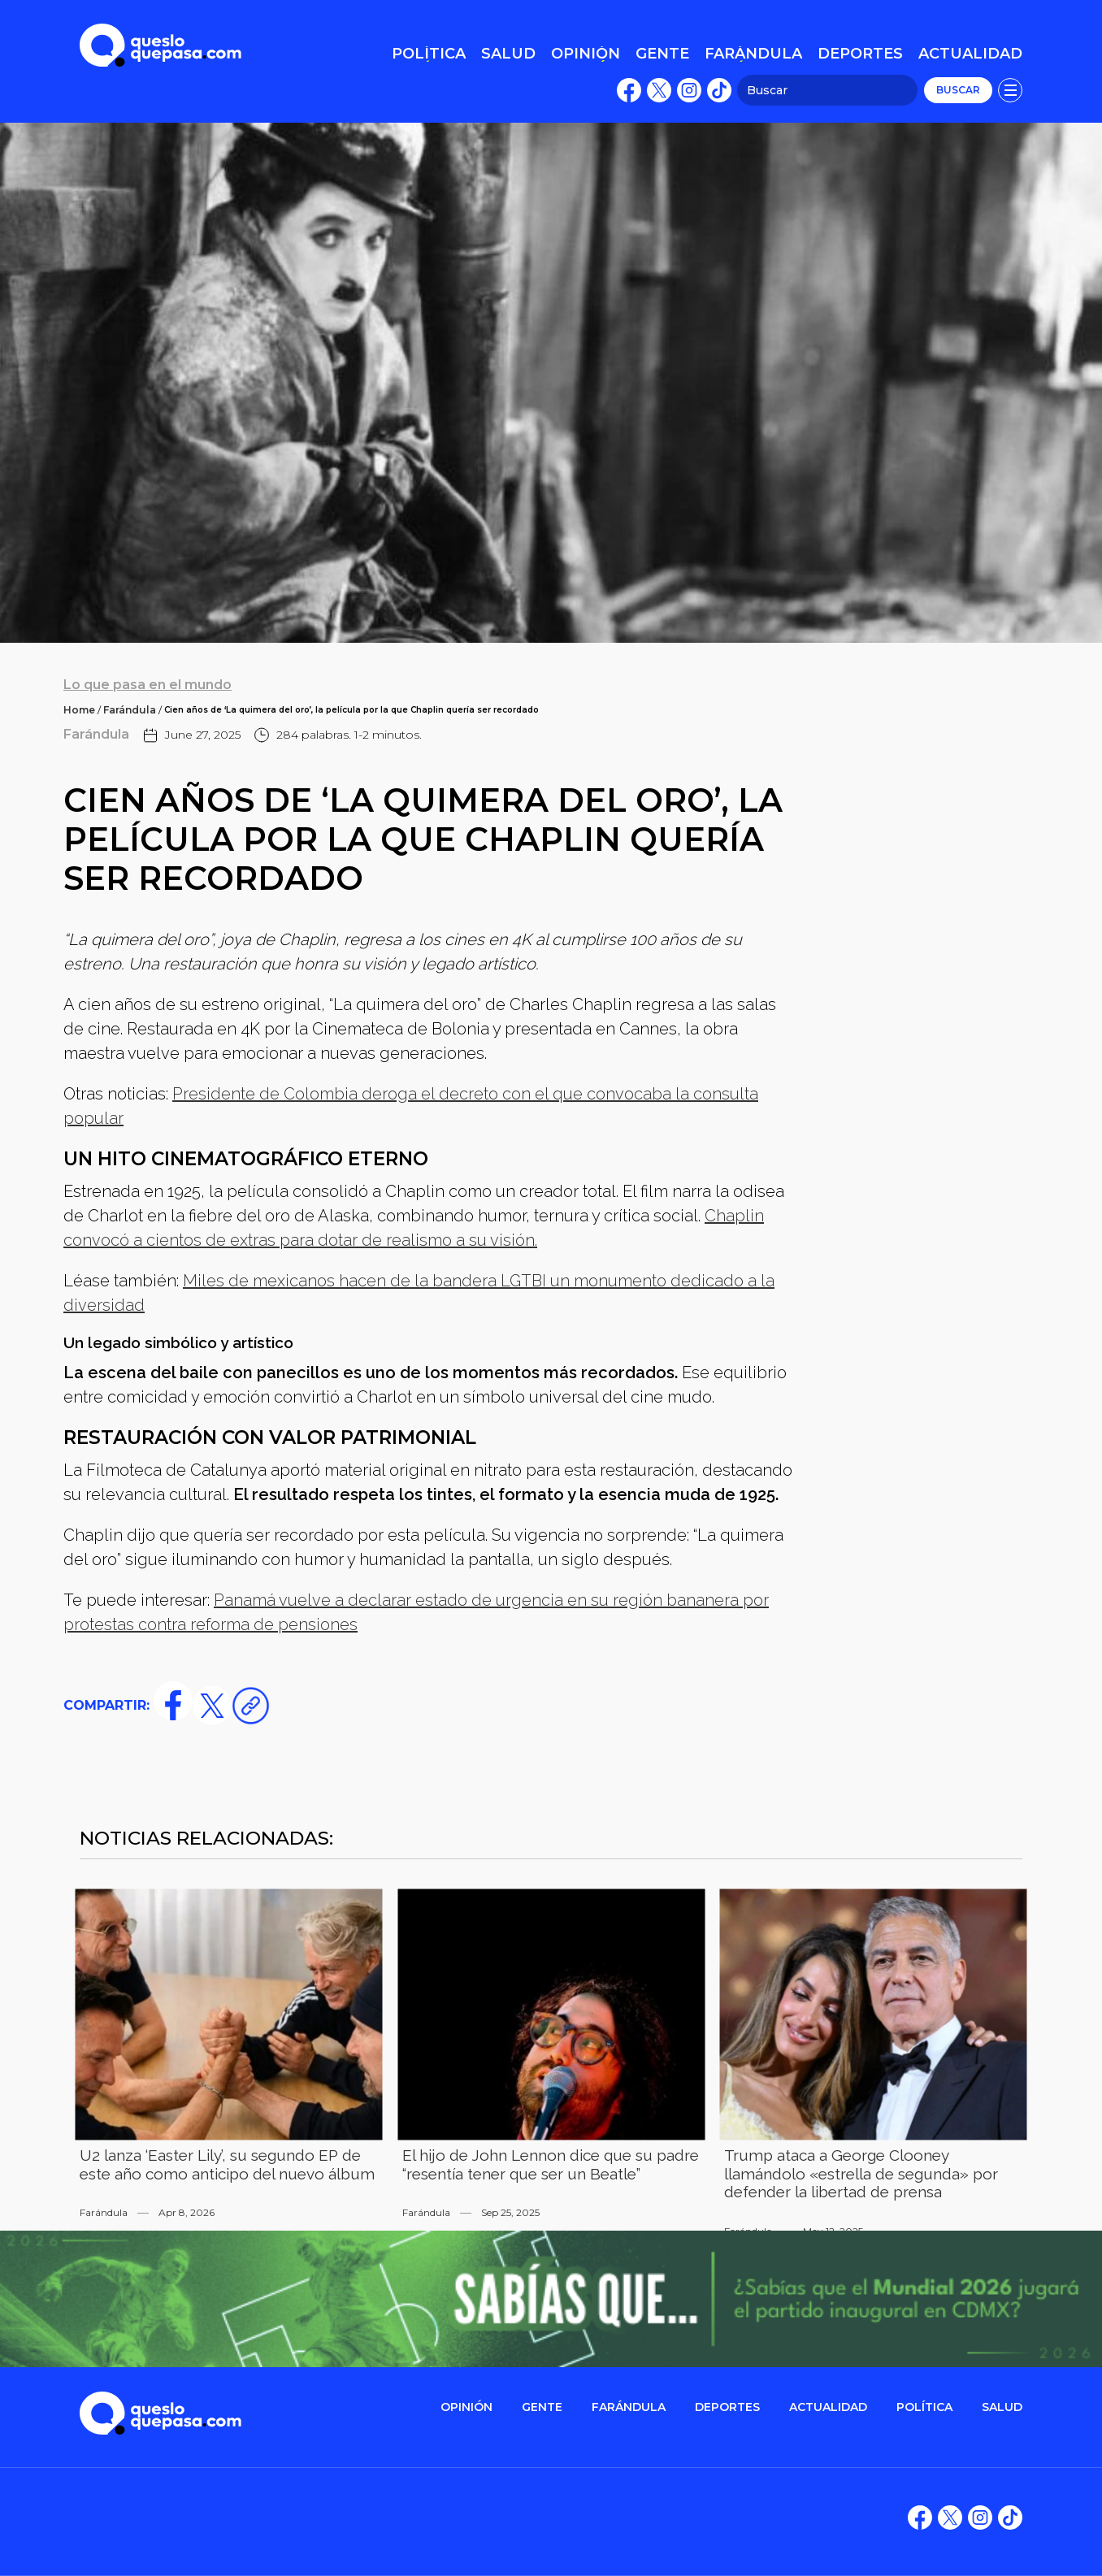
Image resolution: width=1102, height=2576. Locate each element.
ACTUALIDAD (828, 2407)
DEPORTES (727, 2407)
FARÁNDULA (629, 2407)
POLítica (924, 2407)
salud (1002, 2407)
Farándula (129, 710)
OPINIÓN (466, 2407)
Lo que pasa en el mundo (147, 684)
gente (542, 2407)
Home (79, 710)
